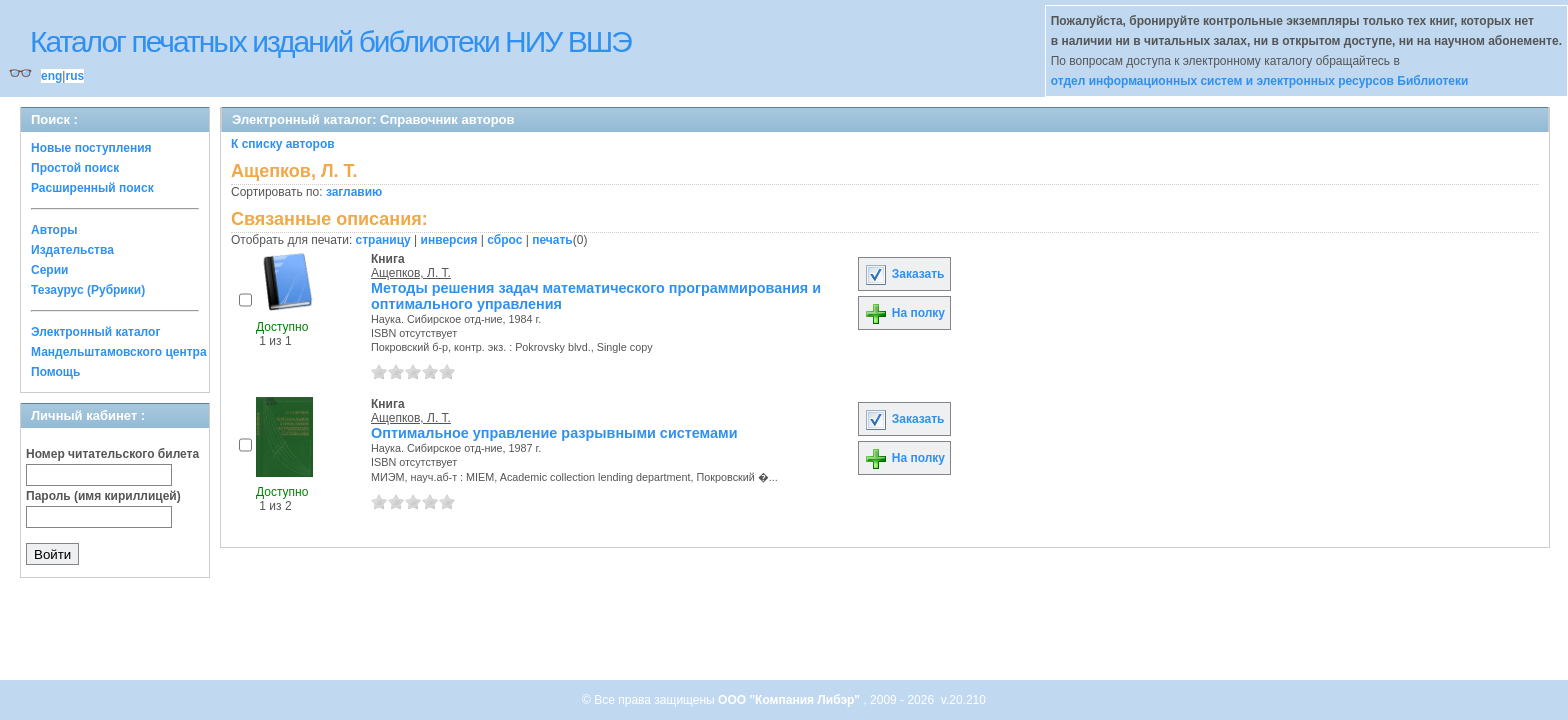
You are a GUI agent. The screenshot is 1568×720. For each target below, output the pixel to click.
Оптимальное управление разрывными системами (554, 433)
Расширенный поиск (92, 188)
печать (552, 240)
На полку (904, 313)
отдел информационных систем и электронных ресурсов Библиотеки (1260, 81)
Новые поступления (91, 148)
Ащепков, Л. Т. (411, 273)
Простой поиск (75, 168)
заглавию (354, 192)
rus (74, 76)
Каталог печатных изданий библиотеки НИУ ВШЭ (330, 41)
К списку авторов (283, 144)
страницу (383, 240)
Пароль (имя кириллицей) (103, 496)
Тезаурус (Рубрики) (88, 290)
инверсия (449, 240)
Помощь (55, 372)
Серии (49, 270)
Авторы (54, 230)
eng (51, 76)
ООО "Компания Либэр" (790, 700)
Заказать (904, 274)
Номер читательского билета (112, 454)
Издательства (72, 250)
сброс (504, 240)
